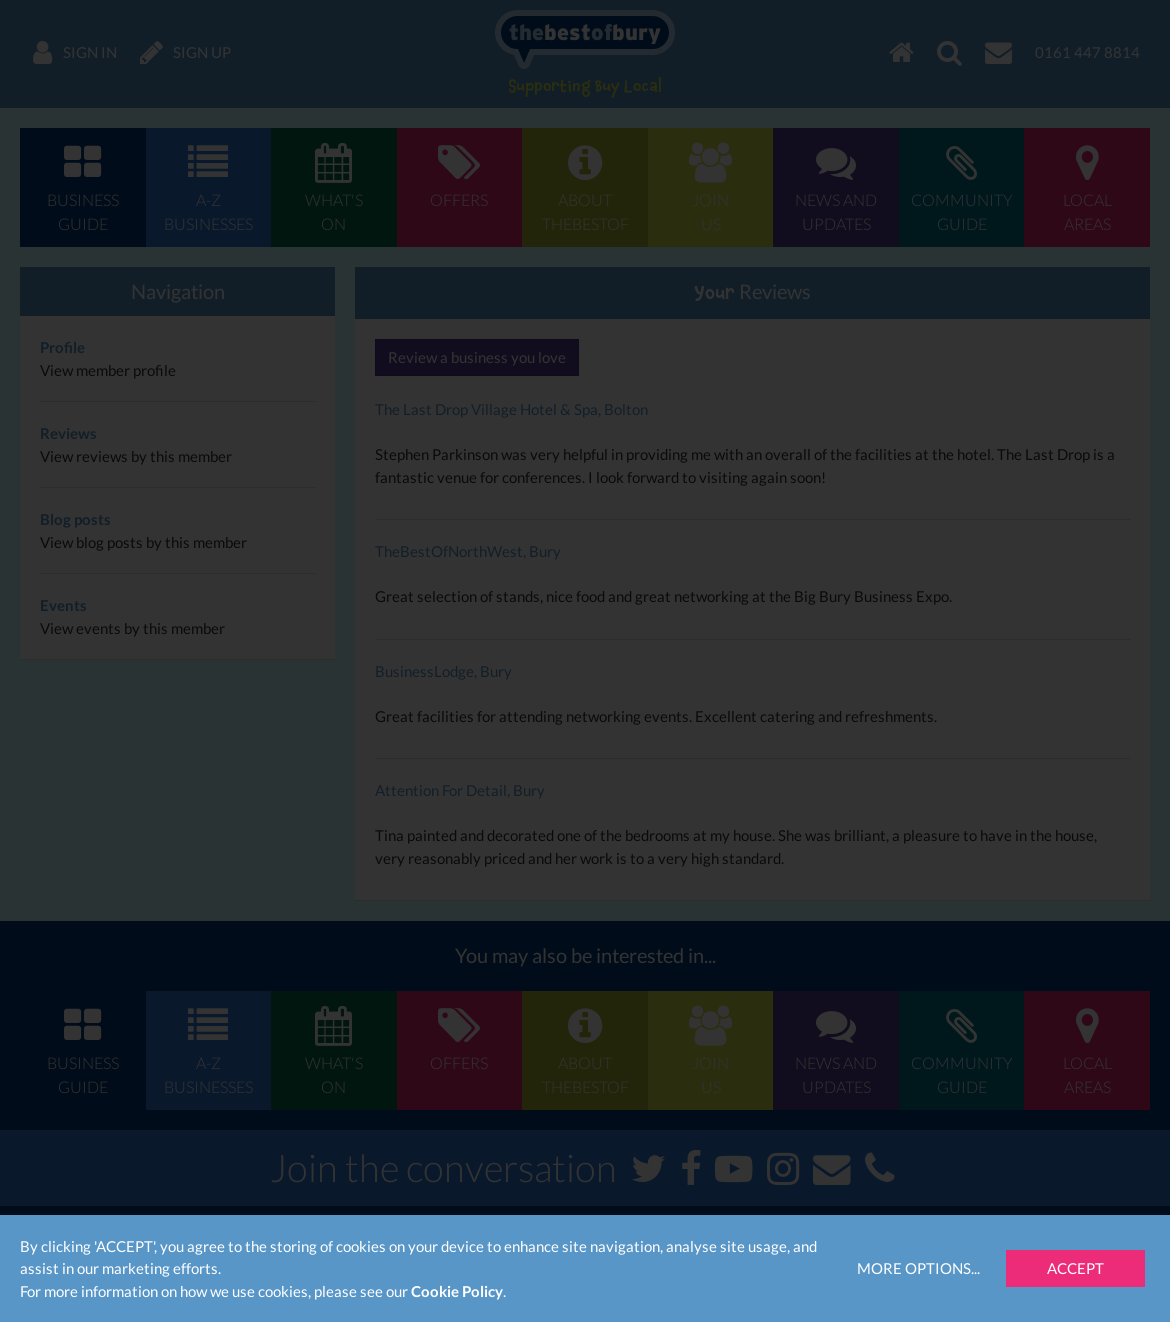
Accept (1075, 1268)
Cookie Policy (457, 1291)
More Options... (918, 1268)
